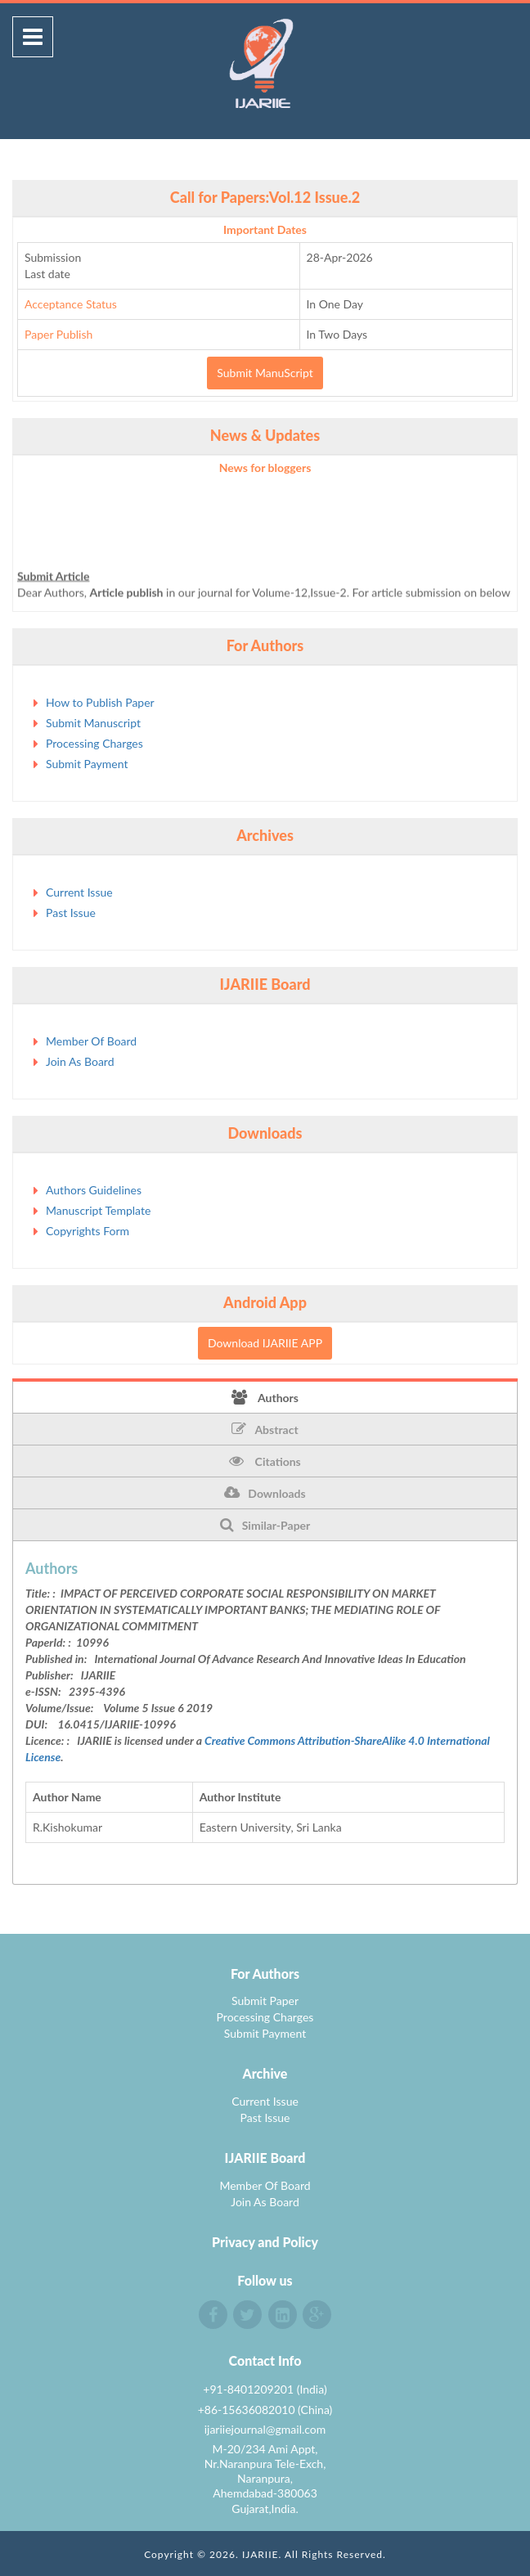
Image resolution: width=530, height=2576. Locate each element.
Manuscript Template (98, 1210)
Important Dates (265, 229)
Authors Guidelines (93, 1190)
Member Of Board (91, 1041)
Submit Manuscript (93, 723)
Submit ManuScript (264, 373)
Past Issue (71, 912)
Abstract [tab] (264, 1429)
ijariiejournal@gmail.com (265, 2429)
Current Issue (79, 892)
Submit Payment (87, 764)
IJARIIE (260, 2554)
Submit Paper (265, 2000)
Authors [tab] (265, 1397)
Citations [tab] (265, 1461)
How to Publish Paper (100, 702)
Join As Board (80, 1061)
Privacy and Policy (265, 2242)
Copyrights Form (87, 1231)
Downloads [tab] (264, 1493)
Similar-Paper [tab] (265, 1524)
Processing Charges (94, 743)
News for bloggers (265, 467)
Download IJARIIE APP (265, 1343)
